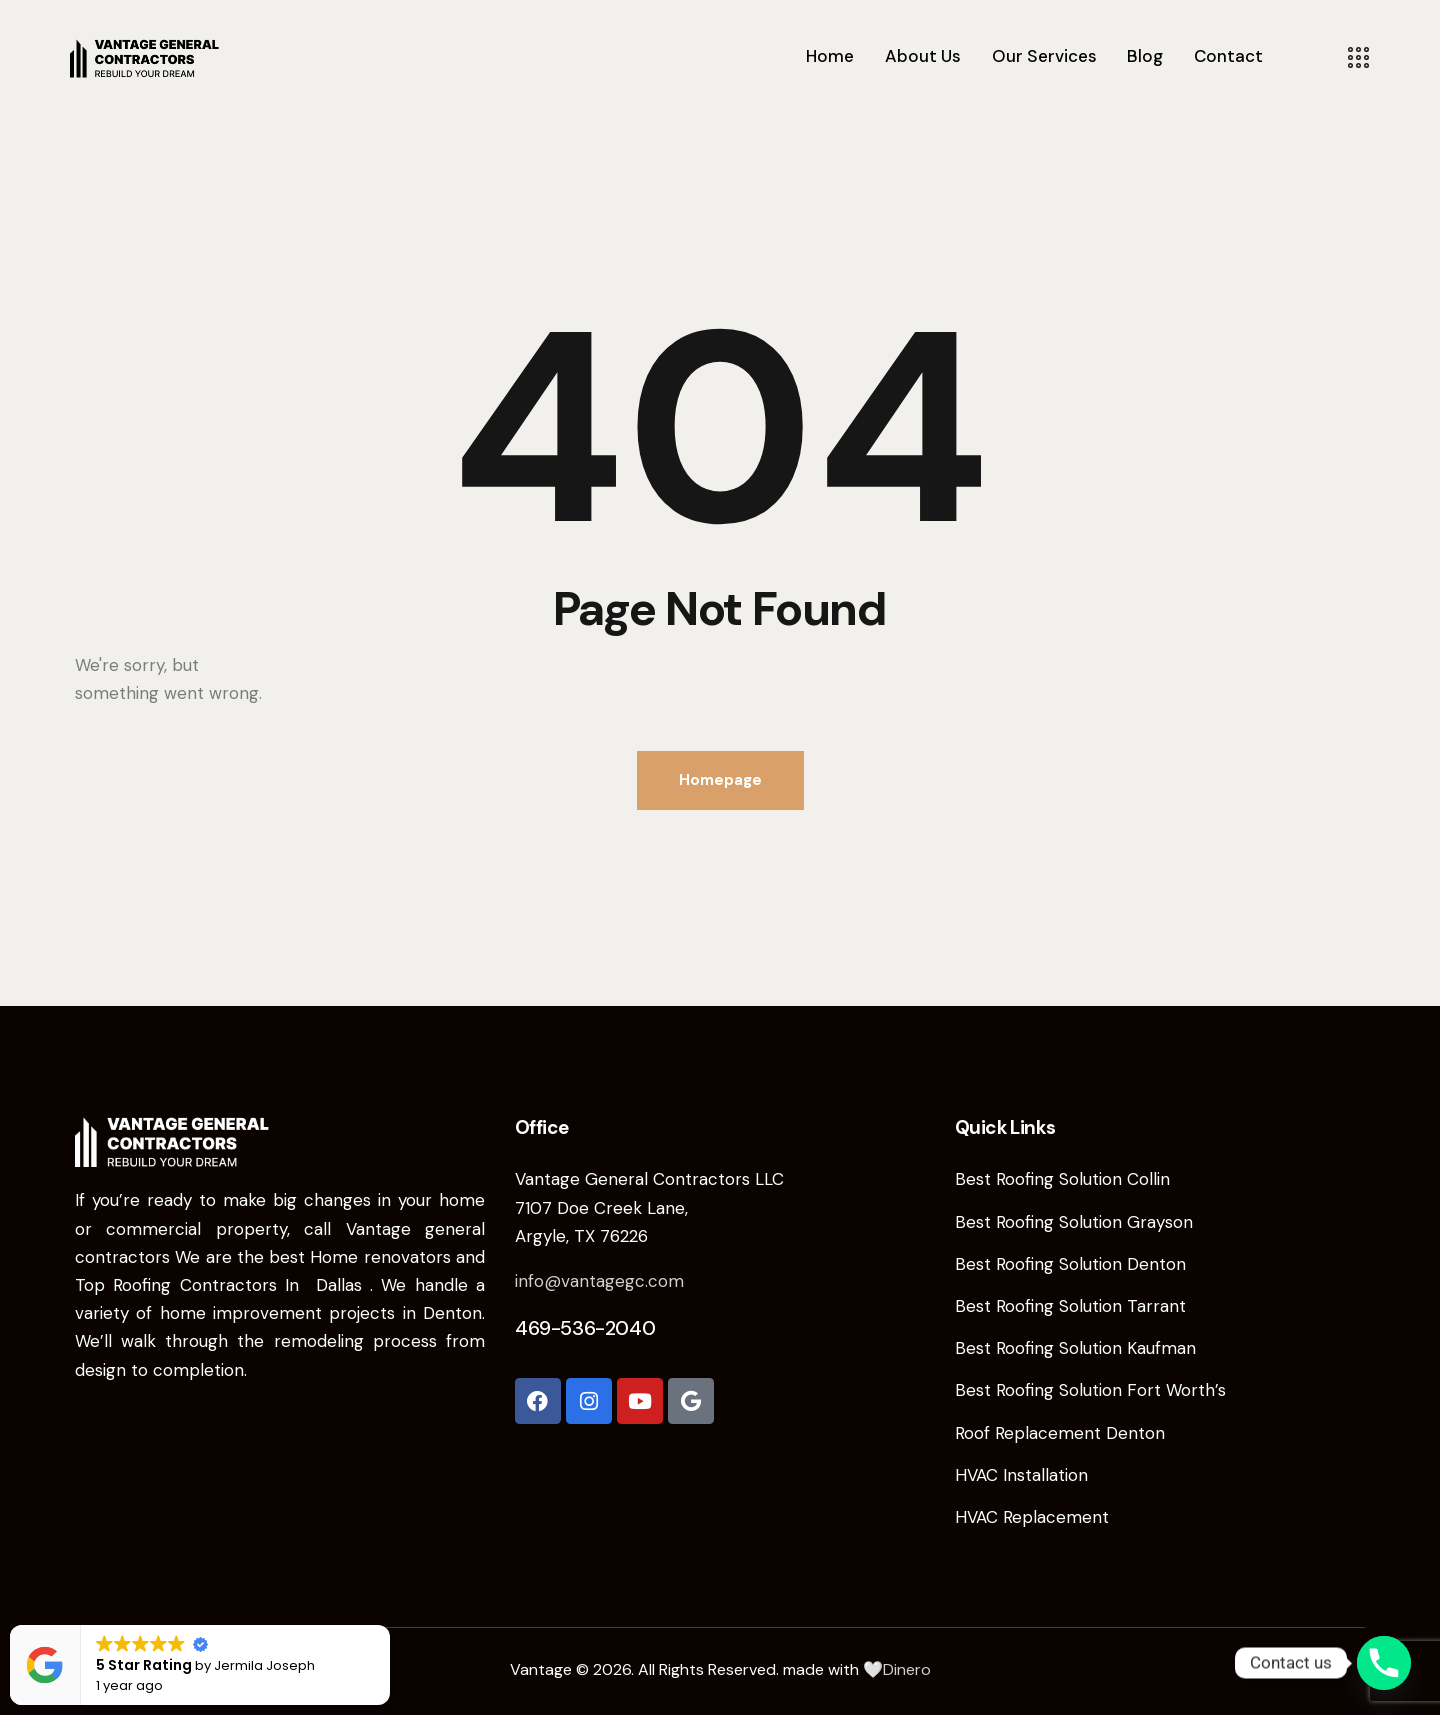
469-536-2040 (585, 1328)
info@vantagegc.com (599, 1281)
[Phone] (1384, 1663)
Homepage (720, 780)
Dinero (907, 1669)
